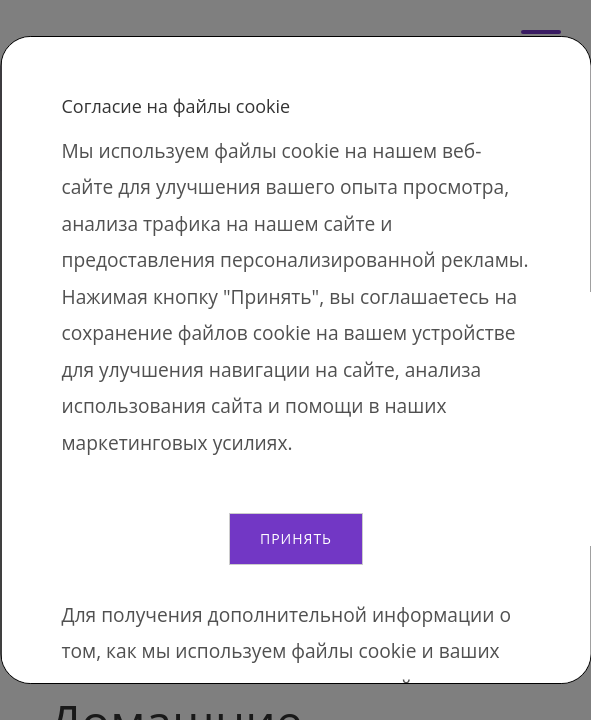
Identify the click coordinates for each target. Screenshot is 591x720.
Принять (295, 538)
